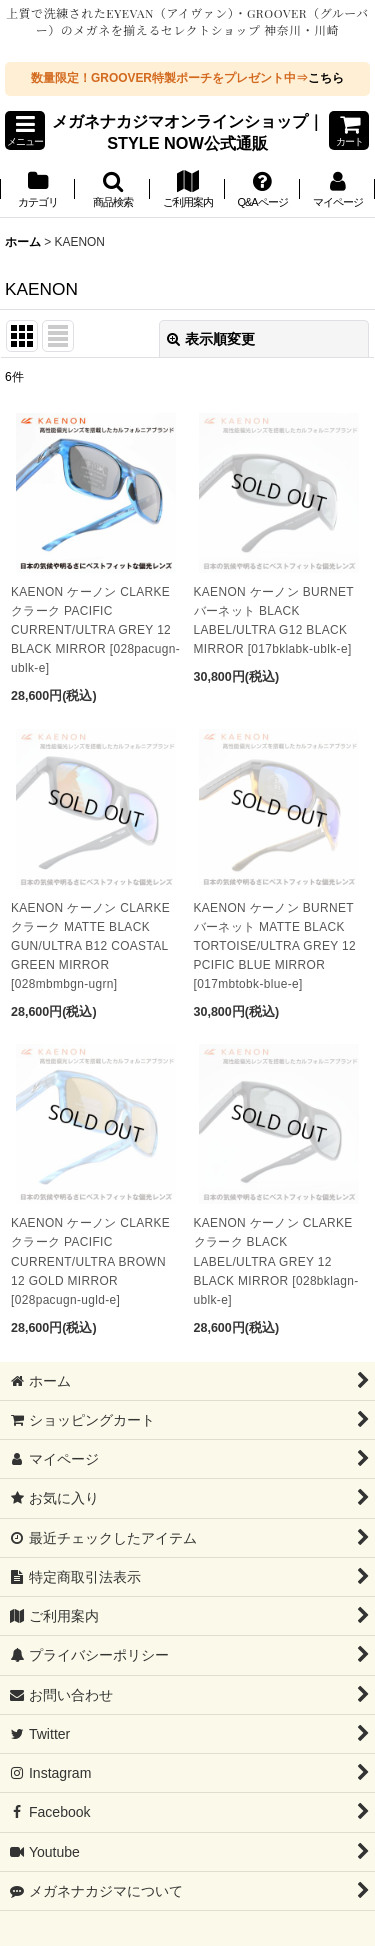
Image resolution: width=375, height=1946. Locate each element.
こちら (326, 78)
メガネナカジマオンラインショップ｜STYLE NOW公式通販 (188, 132)
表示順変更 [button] (211, 339)
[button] (25, 130)
